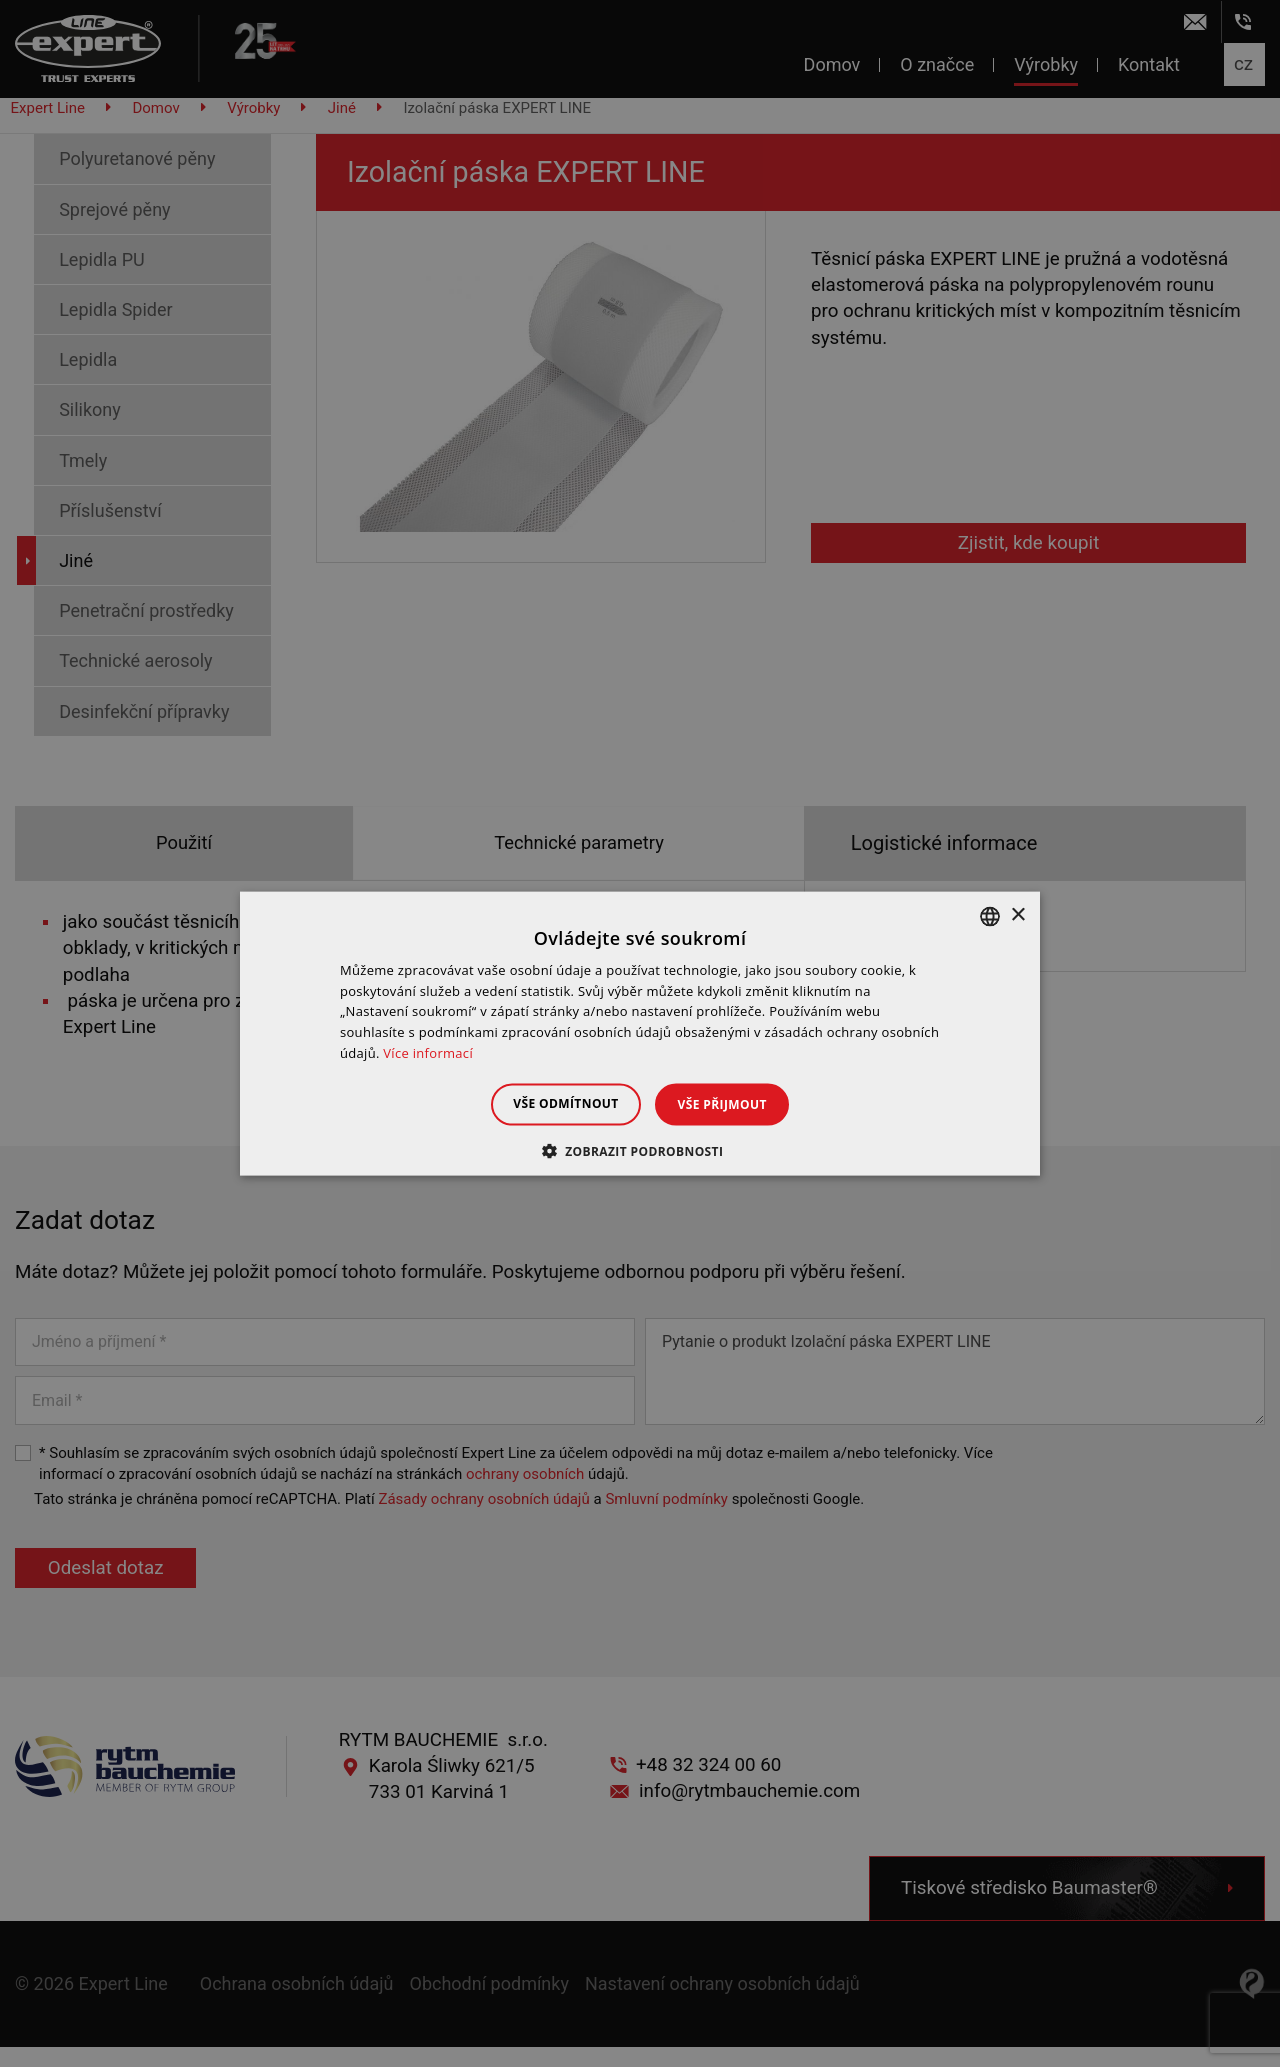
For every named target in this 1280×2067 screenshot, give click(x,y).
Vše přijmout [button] (731, 1103)
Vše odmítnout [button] (556, 1102)
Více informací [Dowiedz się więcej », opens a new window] (428, 1053)
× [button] (1017, 915)
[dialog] (640, 1033)
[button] (640, 1151)
